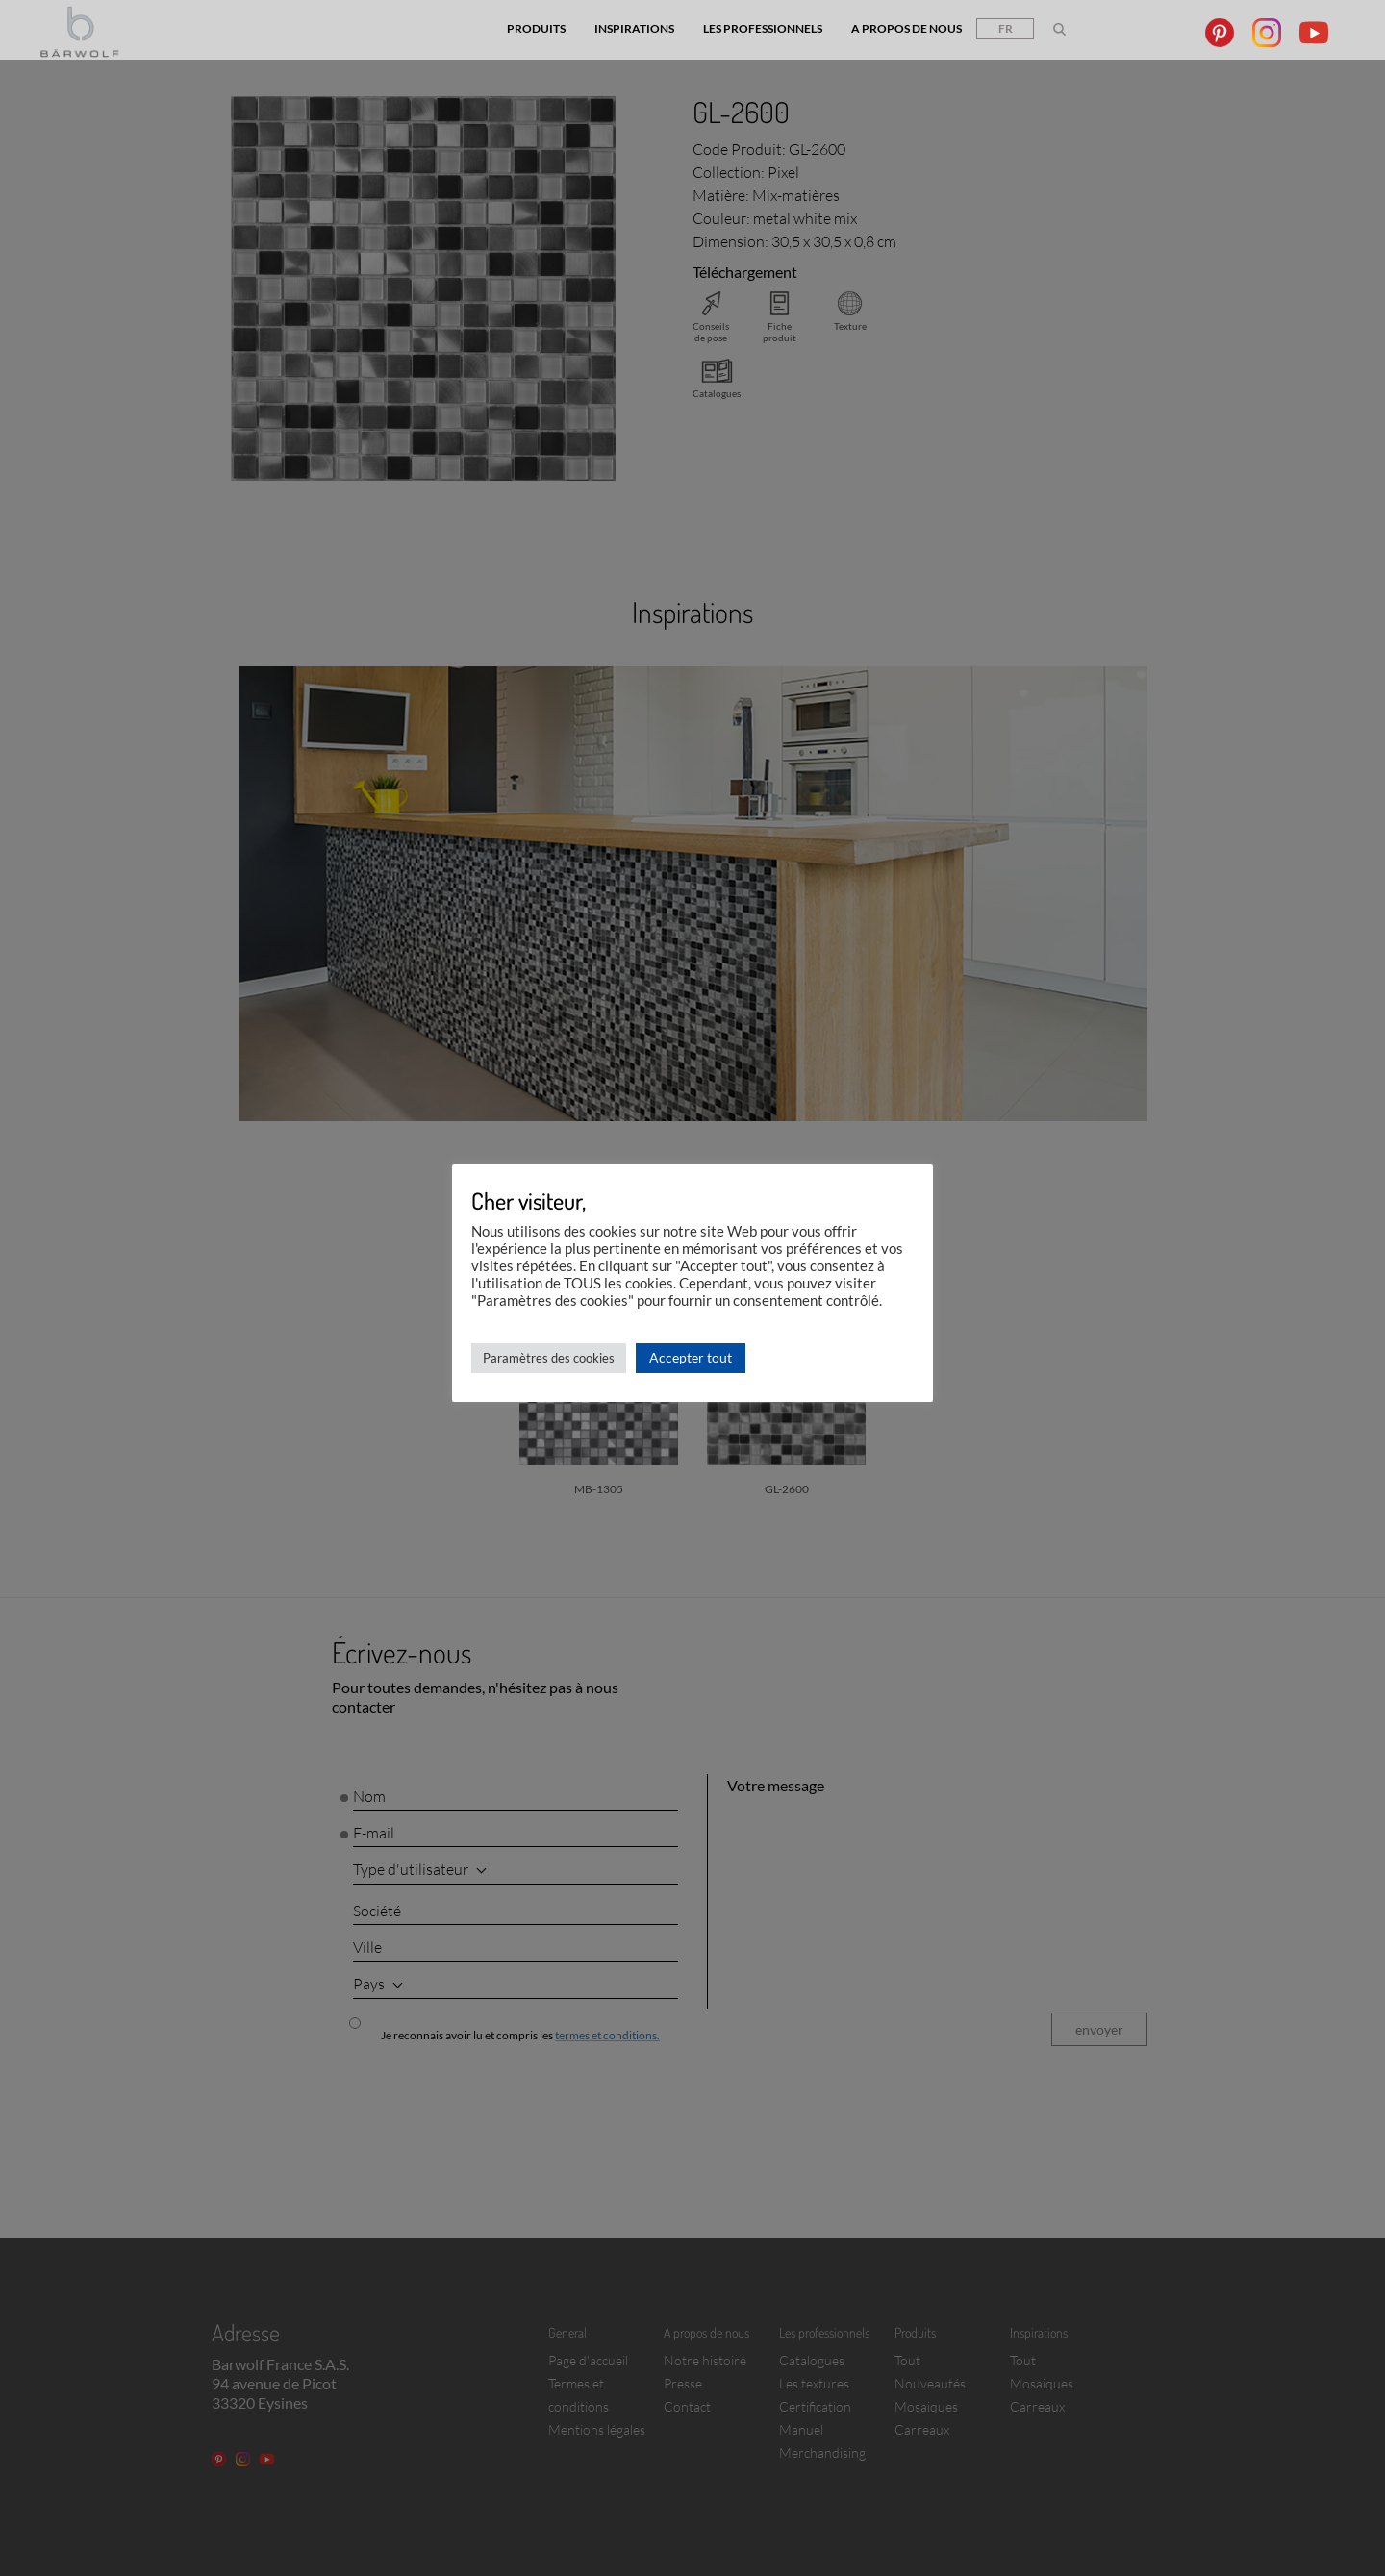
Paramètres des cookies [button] (549, 1357)
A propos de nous (906, 28)
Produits (536, 28)
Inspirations (634, 28)
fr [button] (1005, 28)
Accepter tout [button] (690, 1357)
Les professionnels (762, 28)
